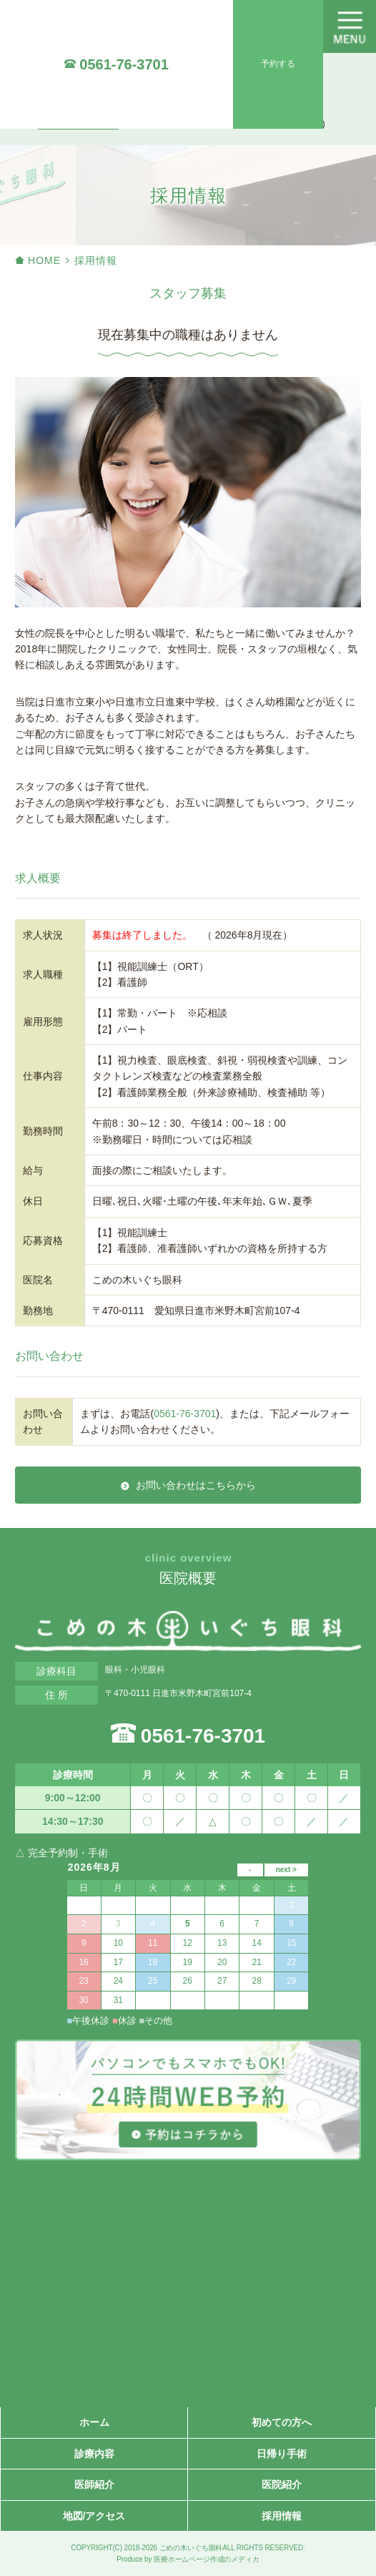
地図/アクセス (94, 2516)
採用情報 (282, 2516)
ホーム (94, 2422)
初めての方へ (282, 2422)
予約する (278, 64)
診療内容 (94, 2453)
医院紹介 (282, 2484)
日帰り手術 (282, 2453)
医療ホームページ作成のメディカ (206, 2559)
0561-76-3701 (124, 64)
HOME (44, 260)
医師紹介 (94, 2484)
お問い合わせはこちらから (196, 1485)
